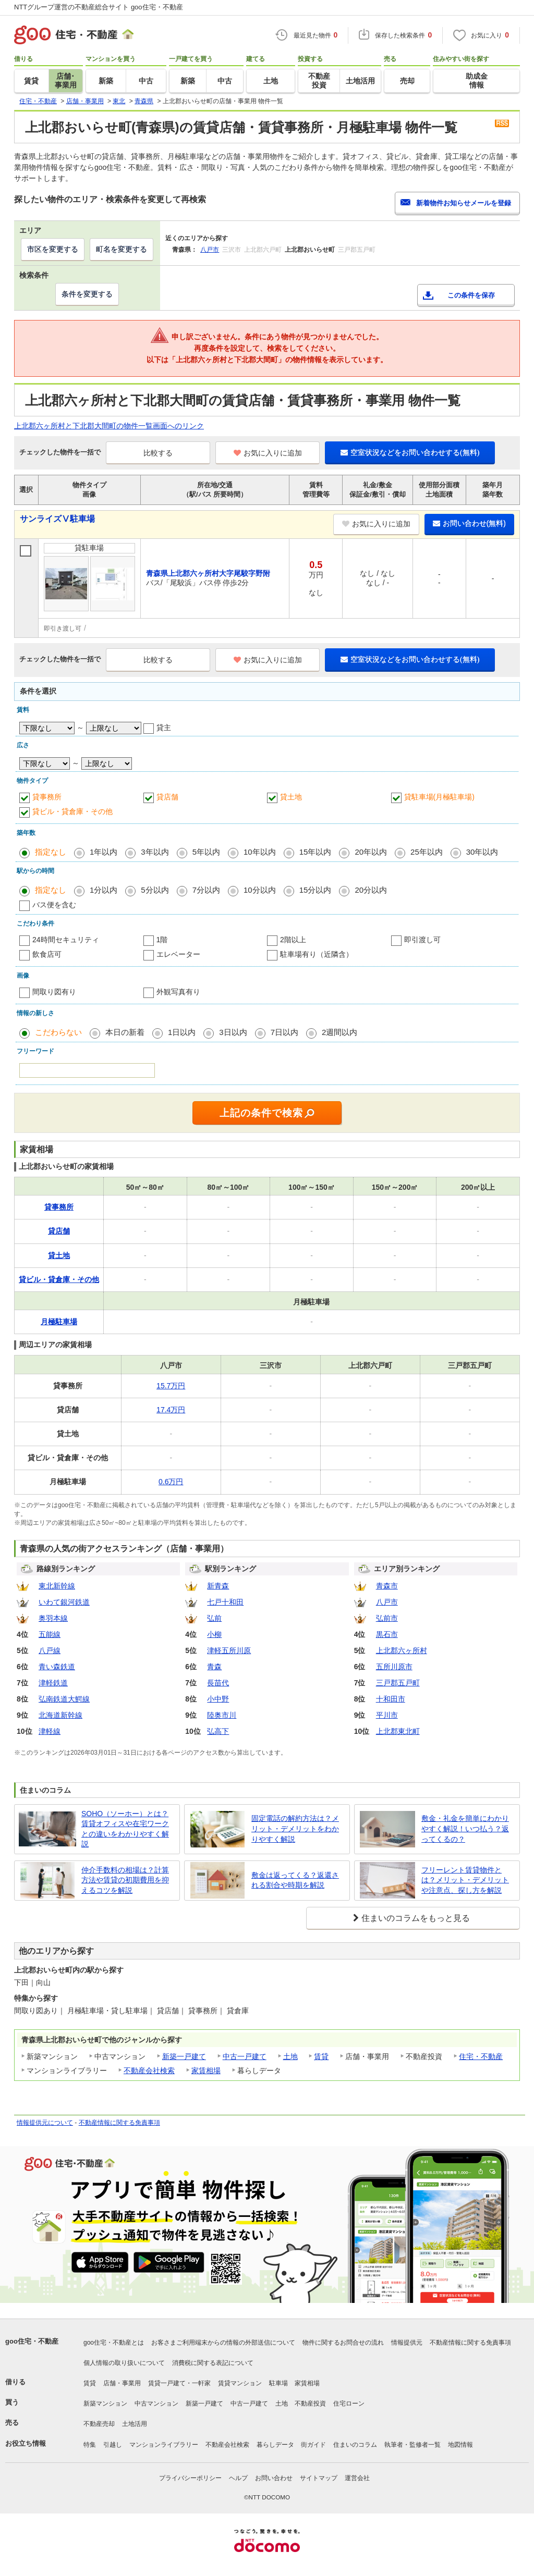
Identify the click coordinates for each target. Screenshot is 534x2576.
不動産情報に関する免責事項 (119, 2122)
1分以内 (103, 889)
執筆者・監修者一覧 (412, 2444)
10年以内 (260, 851)
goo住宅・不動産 (31, 2341)
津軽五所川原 (229, 1650)
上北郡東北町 (398, 1731)
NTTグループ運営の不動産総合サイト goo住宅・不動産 (98, 7)
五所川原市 (394, 1666)
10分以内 (260, 889)
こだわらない (58, 1032)
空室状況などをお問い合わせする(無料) (410, 452)
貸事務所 (47, 797)
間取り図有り (54, 992)
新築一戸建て (184, 2056)
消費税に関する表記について (212, 2363)
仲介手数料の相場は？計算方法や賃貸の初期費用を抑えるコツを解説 (125, 1880)
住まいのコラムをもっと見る (415, 1918)
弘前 (214, 1618)
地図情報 (460, 2444)
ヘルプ (238, 2478)
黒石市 (387, 1634)
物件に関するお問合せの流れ (343, 2342)
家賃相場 (206, 2070)
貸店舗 (167, 797)
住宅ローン (349, 2403)
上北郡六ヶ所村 (401, 1650)
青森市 (387, 1586)
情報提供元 (406, 2342)
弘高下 (218, 1731)
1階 (162, 939)
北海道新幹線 (60, 1715)
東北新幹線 (57, 1586)
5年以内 (206, 851)
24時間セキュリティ (65, 939)
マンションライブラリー (163, 2444)
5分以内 (154, 889)
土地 (290, 2056)
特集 (89, 2444)
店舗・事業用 (122, 2383)
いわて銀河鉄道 (64, 1602)
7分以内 (206, 889)
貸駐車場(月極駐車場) (439, 797)
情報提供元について (45, 2122)
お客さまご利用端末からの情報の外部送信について (223, 2342)
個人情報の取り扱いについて (124, 2363)
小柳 (214, 1634)
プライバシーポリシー (190, 2478)
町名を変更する (121, 249)
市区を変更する (52, 249)
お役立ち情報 (25, 2443)
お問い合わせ (274, 2478)
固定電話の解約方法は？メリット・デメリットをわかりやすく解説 (295, 1828)
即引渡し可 (422, 939)
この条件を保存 (471, 295)
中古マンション (156, 2403)
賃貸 (321, 2056)
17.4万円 (170, 1410)
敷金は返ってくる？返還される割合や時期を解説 (295, 1880)
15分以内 (315, 889)
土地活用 (134, 2423)
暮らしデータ (275, 2444)
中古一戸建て (244, 2056)
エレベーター (178, 954)
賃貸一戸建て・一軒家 (179, 2383)
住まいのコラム (355, 2444)
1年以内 (103, 851)
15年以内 (315, 851)
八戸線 (49, 1650)
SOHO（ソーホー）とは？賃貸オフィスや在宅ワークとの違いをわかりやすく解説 (125, 1828)
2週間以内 (339, 1032)
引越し (112, 2444)
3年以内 (154, 851)
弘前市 (387, 1618)
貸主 (163, 727)
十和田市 (390, 1699)
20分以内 (371, 889)
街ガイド (313, 2444)
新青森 (218, 1586)
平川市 (387, 1715)
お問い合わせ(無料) (469, 523)
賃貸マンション (240, 2383)
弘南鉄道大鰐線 (64, 1699)
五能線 (49, 1634)
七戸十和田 (225, 1602)
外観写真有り (178, 992)
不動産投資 (310, 2403)
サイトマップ (318, 2478)
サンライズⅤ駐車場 (57, 518)
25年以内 (426, 851)
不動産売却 (99, 2423)
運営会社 (357, 2478)
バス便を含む (54, 905)
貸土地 (291, 797)
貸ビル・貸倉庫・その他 (72, 811)
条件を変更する (87, 294)
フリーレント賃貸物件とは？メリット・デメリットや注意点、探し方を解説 (465, 1880)
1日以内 (182, 1032)
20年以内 (371, 851)
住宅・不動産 (481, 2056)
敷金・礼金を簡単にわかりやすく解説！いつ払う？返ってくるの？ (465, 1828)
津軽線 (49, 1731)
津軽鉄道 (53, 1683)
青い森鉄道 (57, 1666)
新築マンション (105, 2403)
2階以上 (293, 939)
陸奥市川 (221, 1715)
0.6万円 (171, 1481)
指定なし (50, 851)
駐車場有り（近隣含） (316, 954)
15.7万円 (170, 1386)
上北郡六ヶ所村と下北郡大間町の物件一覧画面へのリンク (109, 426)
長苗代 (218, 1683)
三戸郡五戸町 (398, 1683)
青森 (214, 1666)
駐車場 (278, 2383)
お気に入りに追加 (268, 453)
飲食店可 (47, 954)
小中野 (218, 1699)
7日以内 (284, 1032)
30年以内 (482, 851)
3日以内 (233, 1032)
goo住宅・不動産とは (113, 2342)
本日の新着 (124, 1032)
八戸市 (209, 249)
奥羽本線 (53, 1618)
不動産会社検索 (149, 2070)
